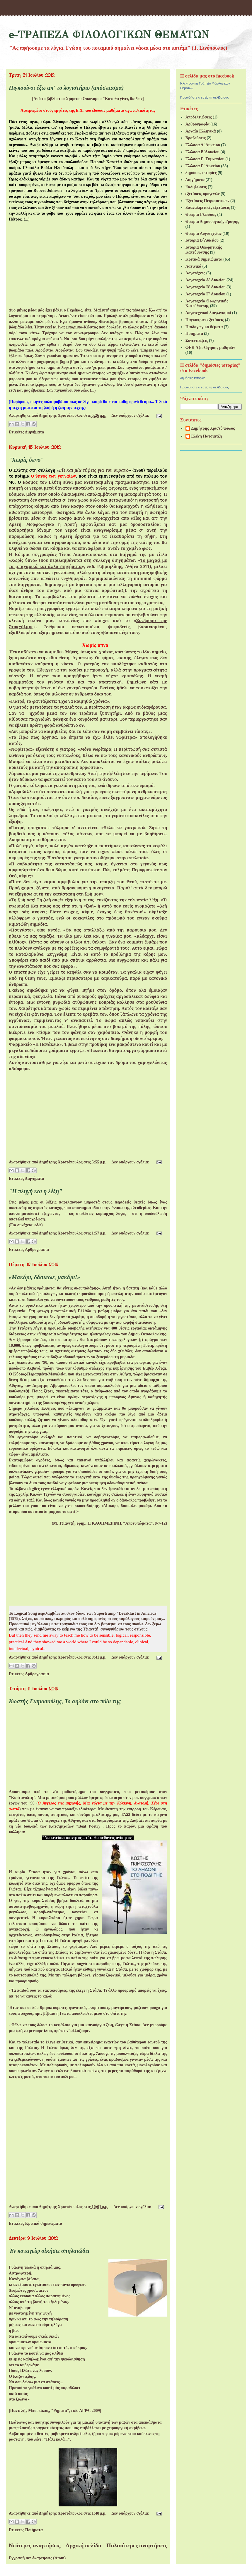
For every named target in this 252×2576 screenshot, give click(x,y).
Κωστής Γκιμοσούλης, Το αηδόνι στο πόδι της (65, 1701)
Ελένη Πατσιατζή (206, 436)
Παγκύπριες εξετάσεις (204, 320)
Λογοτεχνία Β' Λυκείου (205, 287)
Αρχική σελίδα (84, 2545)
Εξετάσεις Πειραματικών (207, 201)
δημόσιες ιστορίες (201, 173)
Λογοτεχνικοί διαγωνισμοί (208, 313)
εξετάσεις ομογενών (202, 194)
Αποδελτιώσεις (198, 117)
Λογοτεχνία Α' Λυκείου (205, 280)
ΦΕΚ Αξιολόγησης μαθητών (210, 347)
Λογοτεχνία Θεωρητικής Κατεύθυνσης (206, 303)
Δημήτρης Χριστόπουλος (213, 428)
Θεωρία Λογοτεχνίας (203, 233)
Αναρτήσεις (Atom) (49, 2558)
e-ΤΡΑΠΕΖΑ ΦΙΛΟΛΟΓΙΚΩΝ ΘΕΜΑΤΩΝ (109, 34)
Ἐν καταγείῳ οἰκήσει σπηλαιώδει (49, 2251)
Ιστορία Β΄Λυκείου (202, 240)
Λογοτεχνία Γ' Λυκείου (205, 294)
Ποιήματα (34, 2530)
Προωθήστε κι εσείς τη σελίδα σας (204, 97)
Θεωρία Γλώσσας (200, 214)
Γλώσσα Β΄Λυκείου (202, 152)
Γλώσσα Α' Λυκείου (202, 145)
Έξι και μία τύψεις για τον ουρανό (94, 470)
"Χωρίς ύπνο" (26, 460)
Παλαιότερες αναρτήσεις (136, 2545)
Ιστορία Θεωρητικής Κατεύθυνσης (203, 249)
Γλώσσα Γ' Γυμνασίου (204, 159)
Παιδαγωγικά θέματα (204, 327)
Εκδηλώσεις (196, 187)
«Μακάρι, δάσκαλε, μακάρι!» (44, 1277)
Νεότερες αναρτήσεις (34, 2545)
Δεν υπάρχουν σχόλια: (131, 415)
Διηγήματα (34, 432)
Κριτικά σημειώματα (43, 2223)
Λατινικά (193, 266)
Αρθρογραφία (37, 1249)
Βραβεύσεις (195, 138)
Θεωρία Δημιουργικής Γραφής (212, 221)
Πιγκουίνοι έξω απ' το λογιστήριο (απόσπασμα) (66, 88)
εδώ (37, 1225)
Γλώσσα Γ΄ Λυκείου (202, 166)
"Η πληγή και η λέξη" (35, 1191)
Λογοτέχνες (195, 273)
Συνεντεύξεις (196, 340)
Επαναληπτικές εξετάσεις (207, 207)
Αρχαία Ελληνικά (200, 131)
